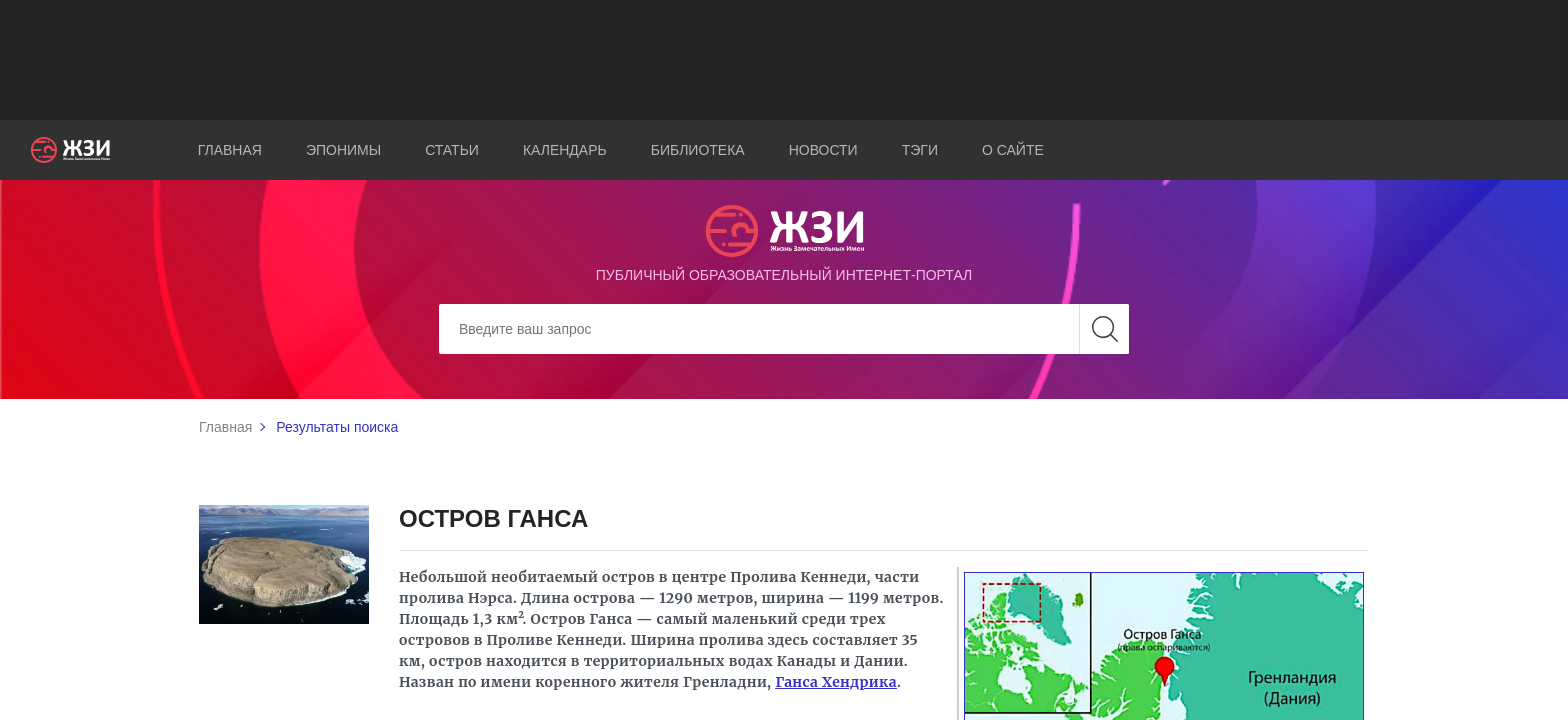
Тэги (920, 150)
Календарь (565, 150)
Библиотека (698, 150)
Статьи (452, 150)
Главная (230, 150)
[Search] (784, 329)
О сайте (1013, 150)
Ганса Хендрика (836, 682)
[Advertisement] (784, 60)
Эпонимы (343, 150)
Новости (823, 150)
